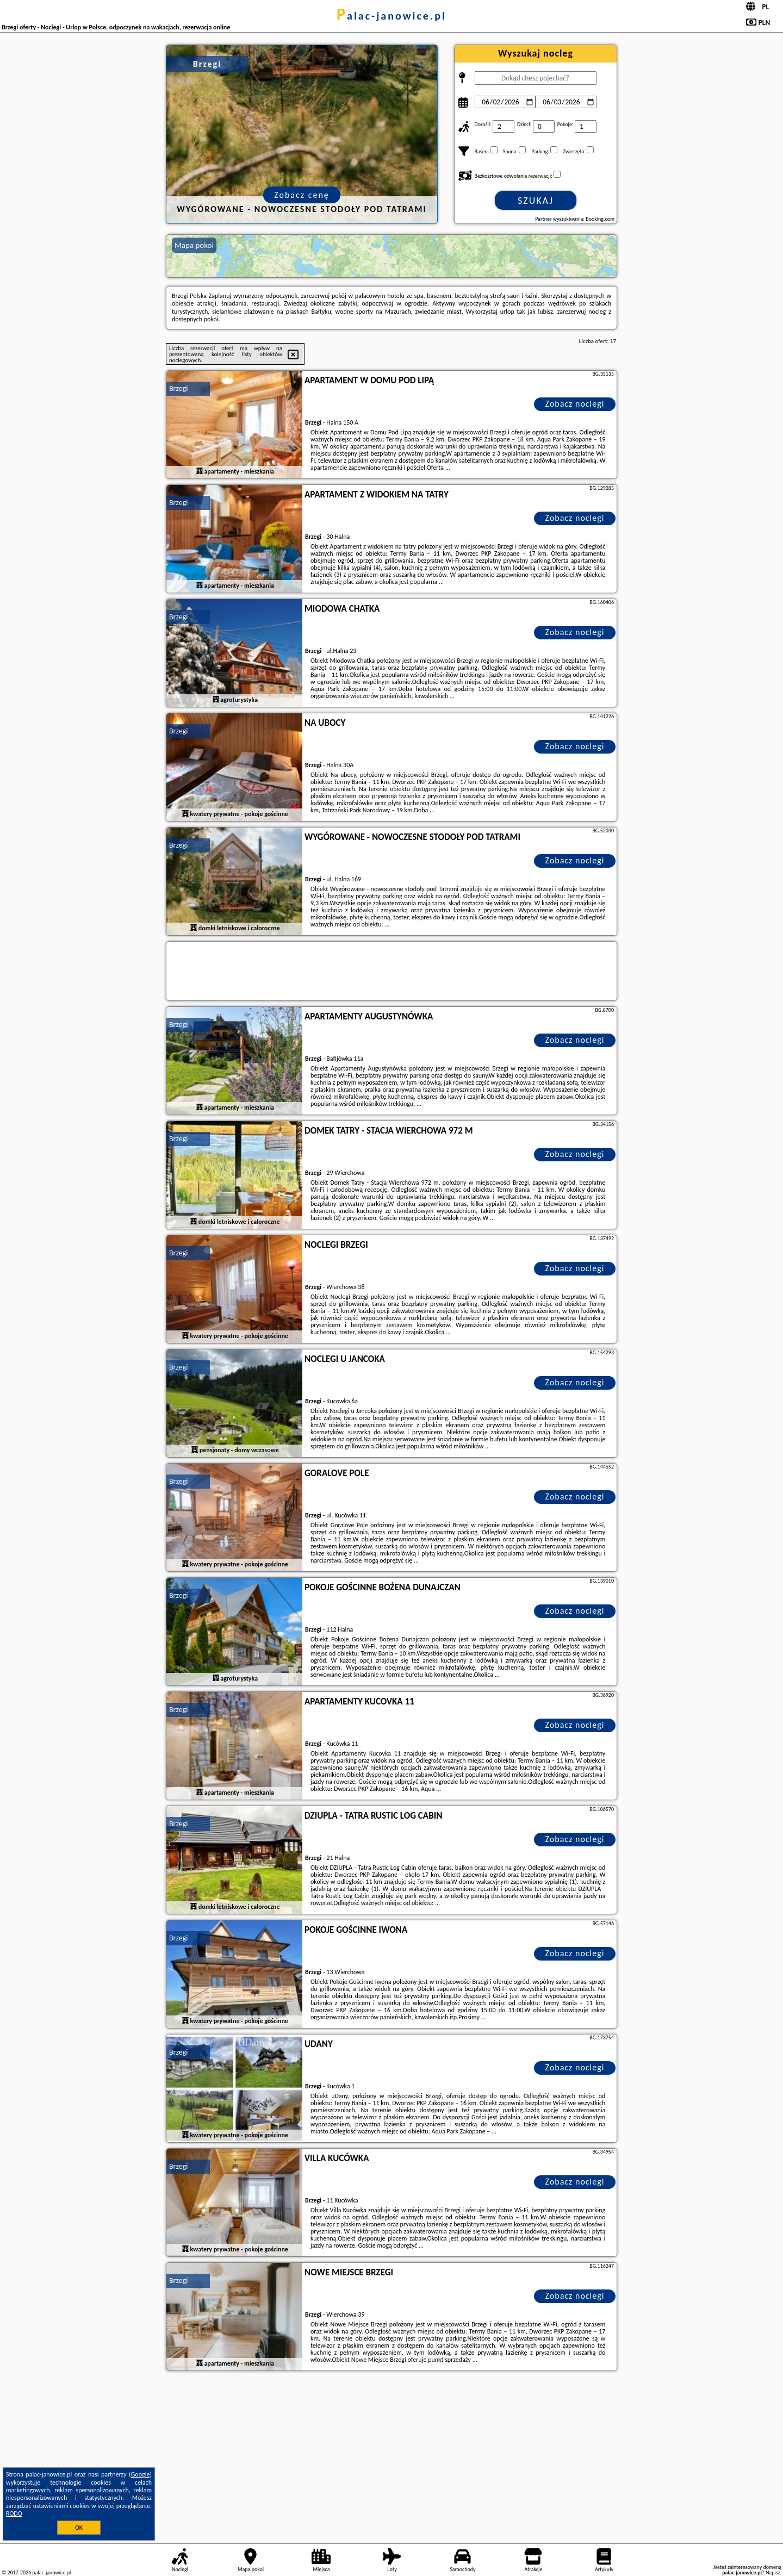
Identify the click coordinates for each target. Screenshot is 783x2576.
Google (140, 2474)
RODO (14, 2513)
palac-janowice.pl (391, 15)
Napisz (773, 2572)
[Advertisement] (391, 2455)
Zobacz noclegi (575, 404)
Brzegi (178, 388)
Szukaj (536, 201)
